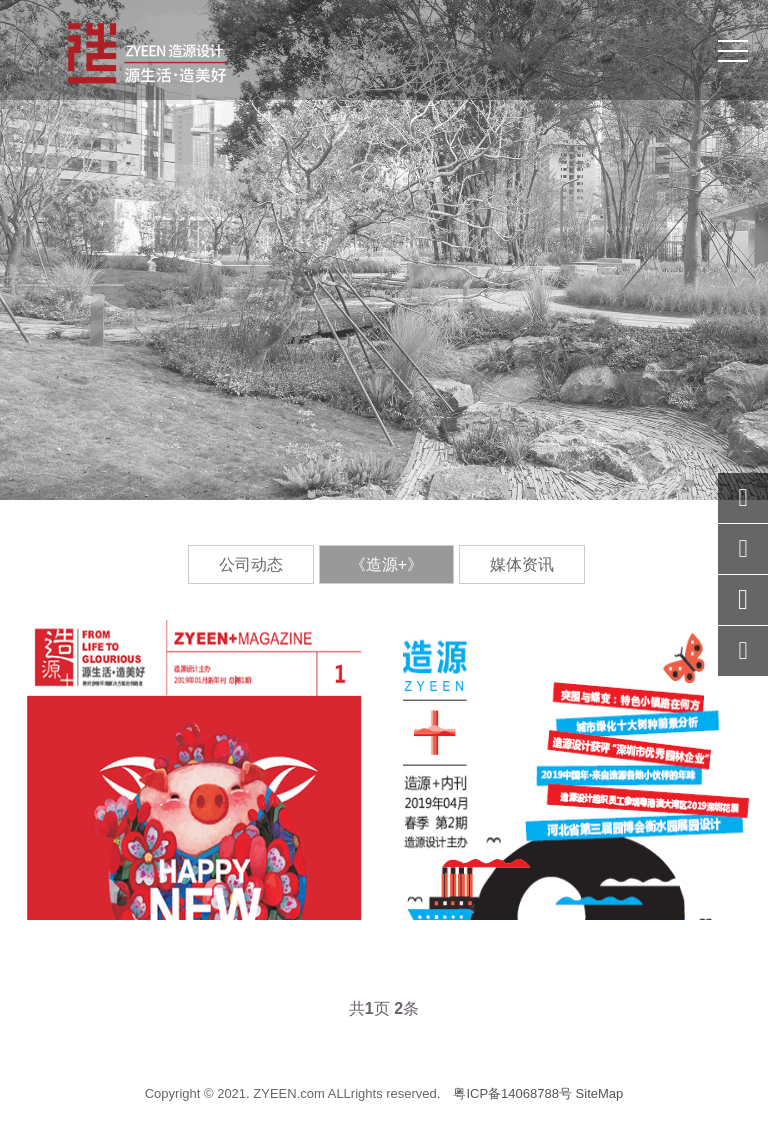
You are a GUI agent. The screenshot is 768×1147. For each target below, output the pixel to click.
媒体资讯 (522, 564)
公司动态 (251, 564)
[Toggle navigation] (733, 50)
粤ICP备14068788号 (512, 1093)
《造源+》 (386, 564)
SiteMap (600, 1093)
